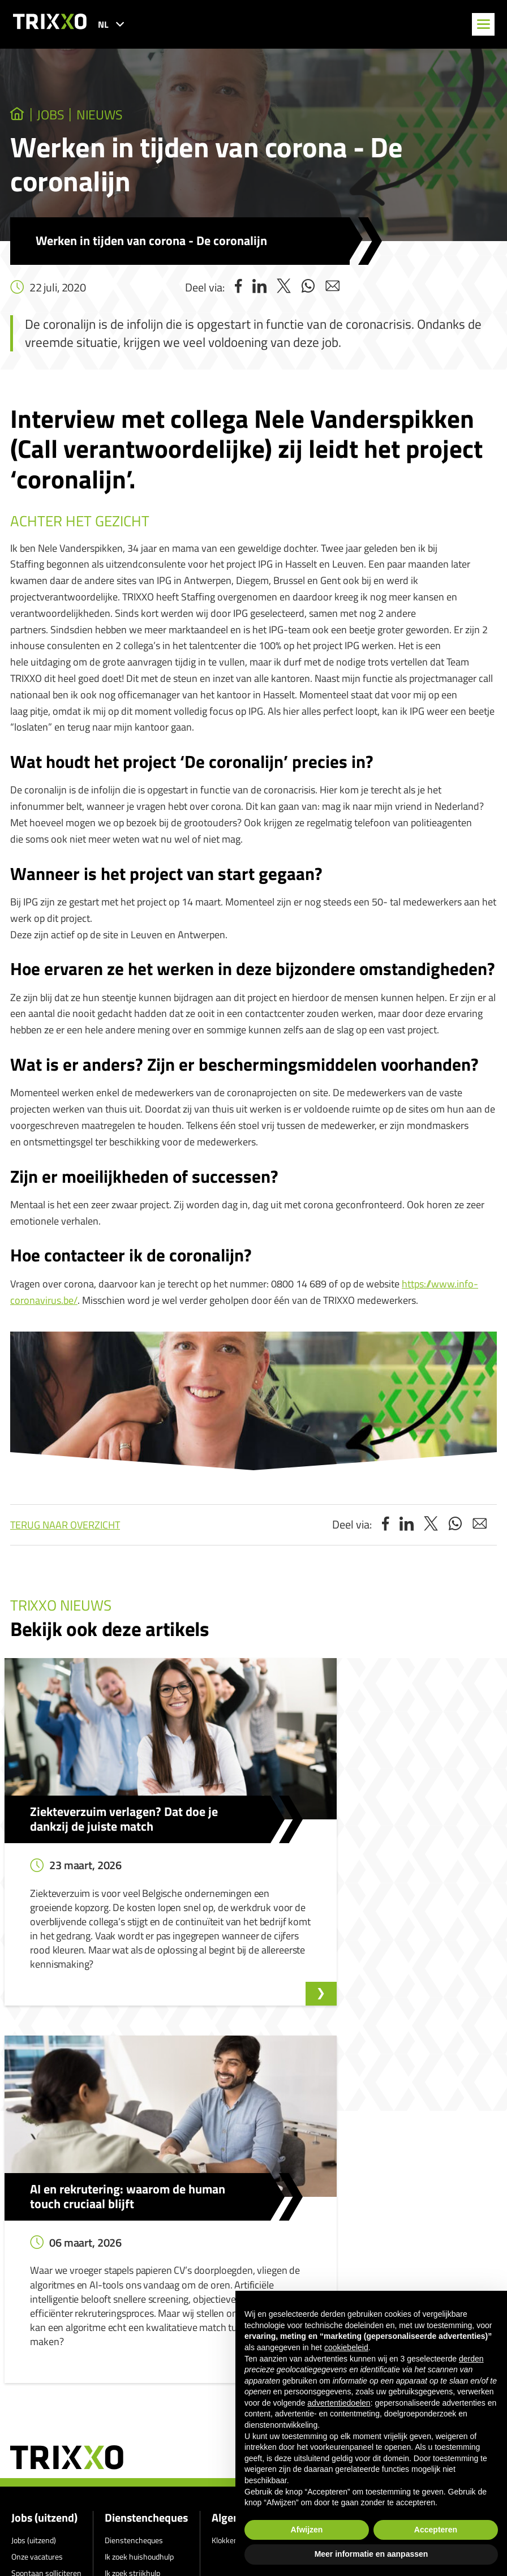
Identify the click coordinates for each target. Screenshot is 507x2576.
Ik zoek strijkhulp (132, 2253)
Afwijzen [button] (307, 2529)
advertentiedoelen (338, 2402)
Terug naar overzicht (65, 1526)
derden (471, 2358)
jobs (56, 115)
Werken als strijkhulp (140, 2285)
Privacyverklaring (225, 2358)
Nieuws (114, 115)
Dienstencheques (146, 2198)
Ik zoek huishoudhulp (139, 2237)
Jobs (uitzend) (44, 2198)
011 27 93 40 (55, 2503)
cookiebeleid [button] (346, 2347)
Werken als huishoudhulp (146, 2270)
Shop (113, 2302)
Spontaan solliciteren (46, 2253)
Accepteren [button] (435, 2529)
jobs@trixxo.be (58, 2535)
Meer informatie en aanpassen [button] (371, 2553)
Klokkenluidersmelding (249, 2221)
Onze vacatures (37, 2237)
